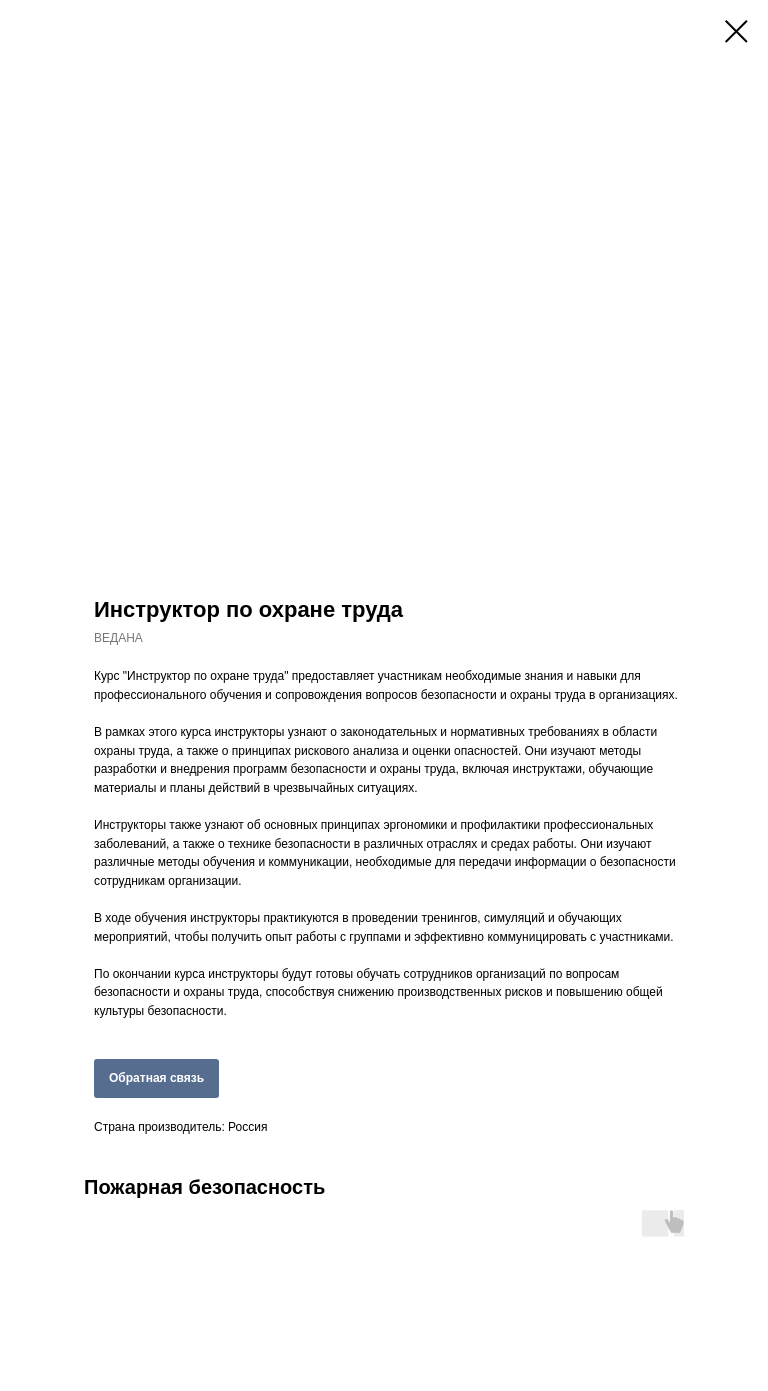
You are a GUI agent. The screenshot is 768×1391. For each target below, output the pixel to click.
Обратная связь (156, 1078)
